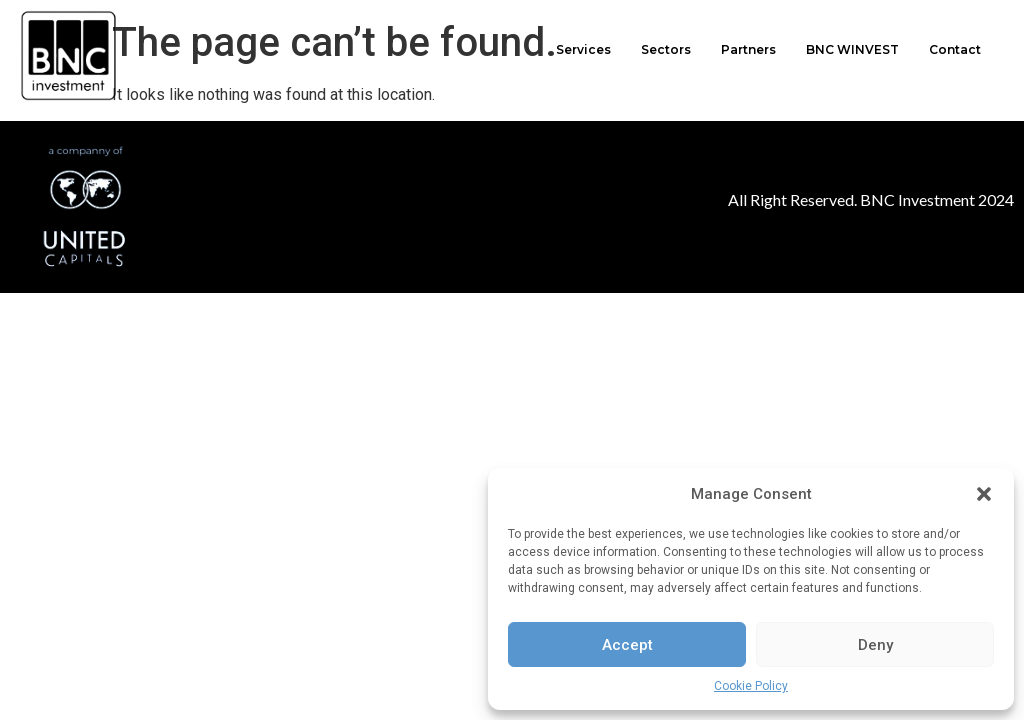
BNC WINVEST (852, 49)
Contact (955, 49)
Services (583, 49)
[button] (984, 494)
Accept (627, 645)
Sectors (666, 49)
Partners (748, 49)
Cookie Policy (751, 686)
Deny (875, 645)
